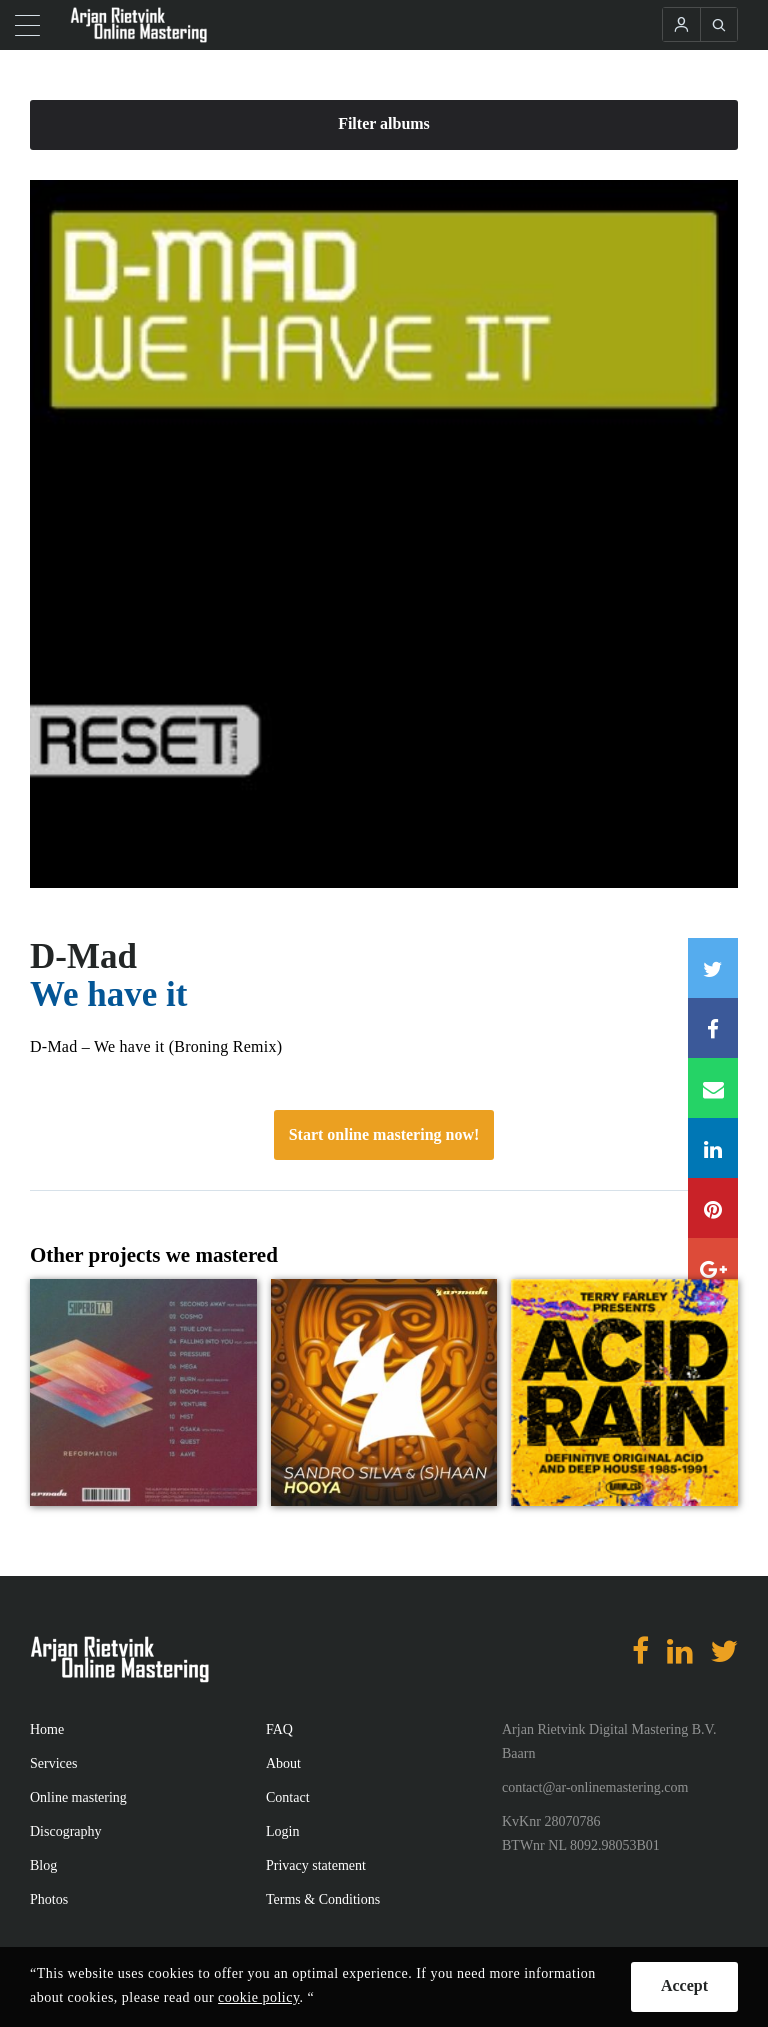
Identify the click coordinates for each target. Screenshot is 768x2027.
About (283, 1763)
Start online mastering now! (384, 1134)
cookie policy (258, 1997)
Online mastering (78, 1797)
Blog (43, 1865)
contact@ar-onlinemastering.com (595, 1787)
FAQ (279, 1729)
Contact (288, 1797)
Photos (49, 1899)
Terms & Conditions (323, 1899)
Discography (66, 1831)
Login (282, 1831)
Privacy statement (316, 1865)
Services (53, 1763)
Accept (684, 1985)
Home (47, 1729)
